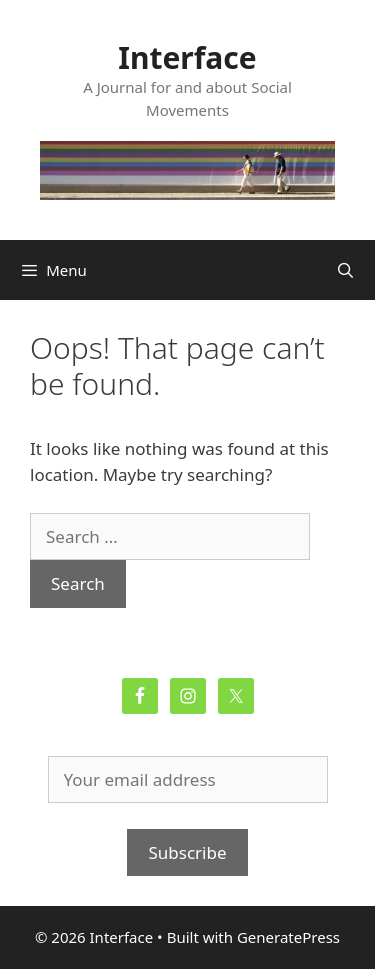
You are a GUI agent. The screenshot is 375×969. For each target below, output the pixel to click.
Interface (187, 57)
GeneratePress (288, 937)
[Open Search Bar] (345, 270)
